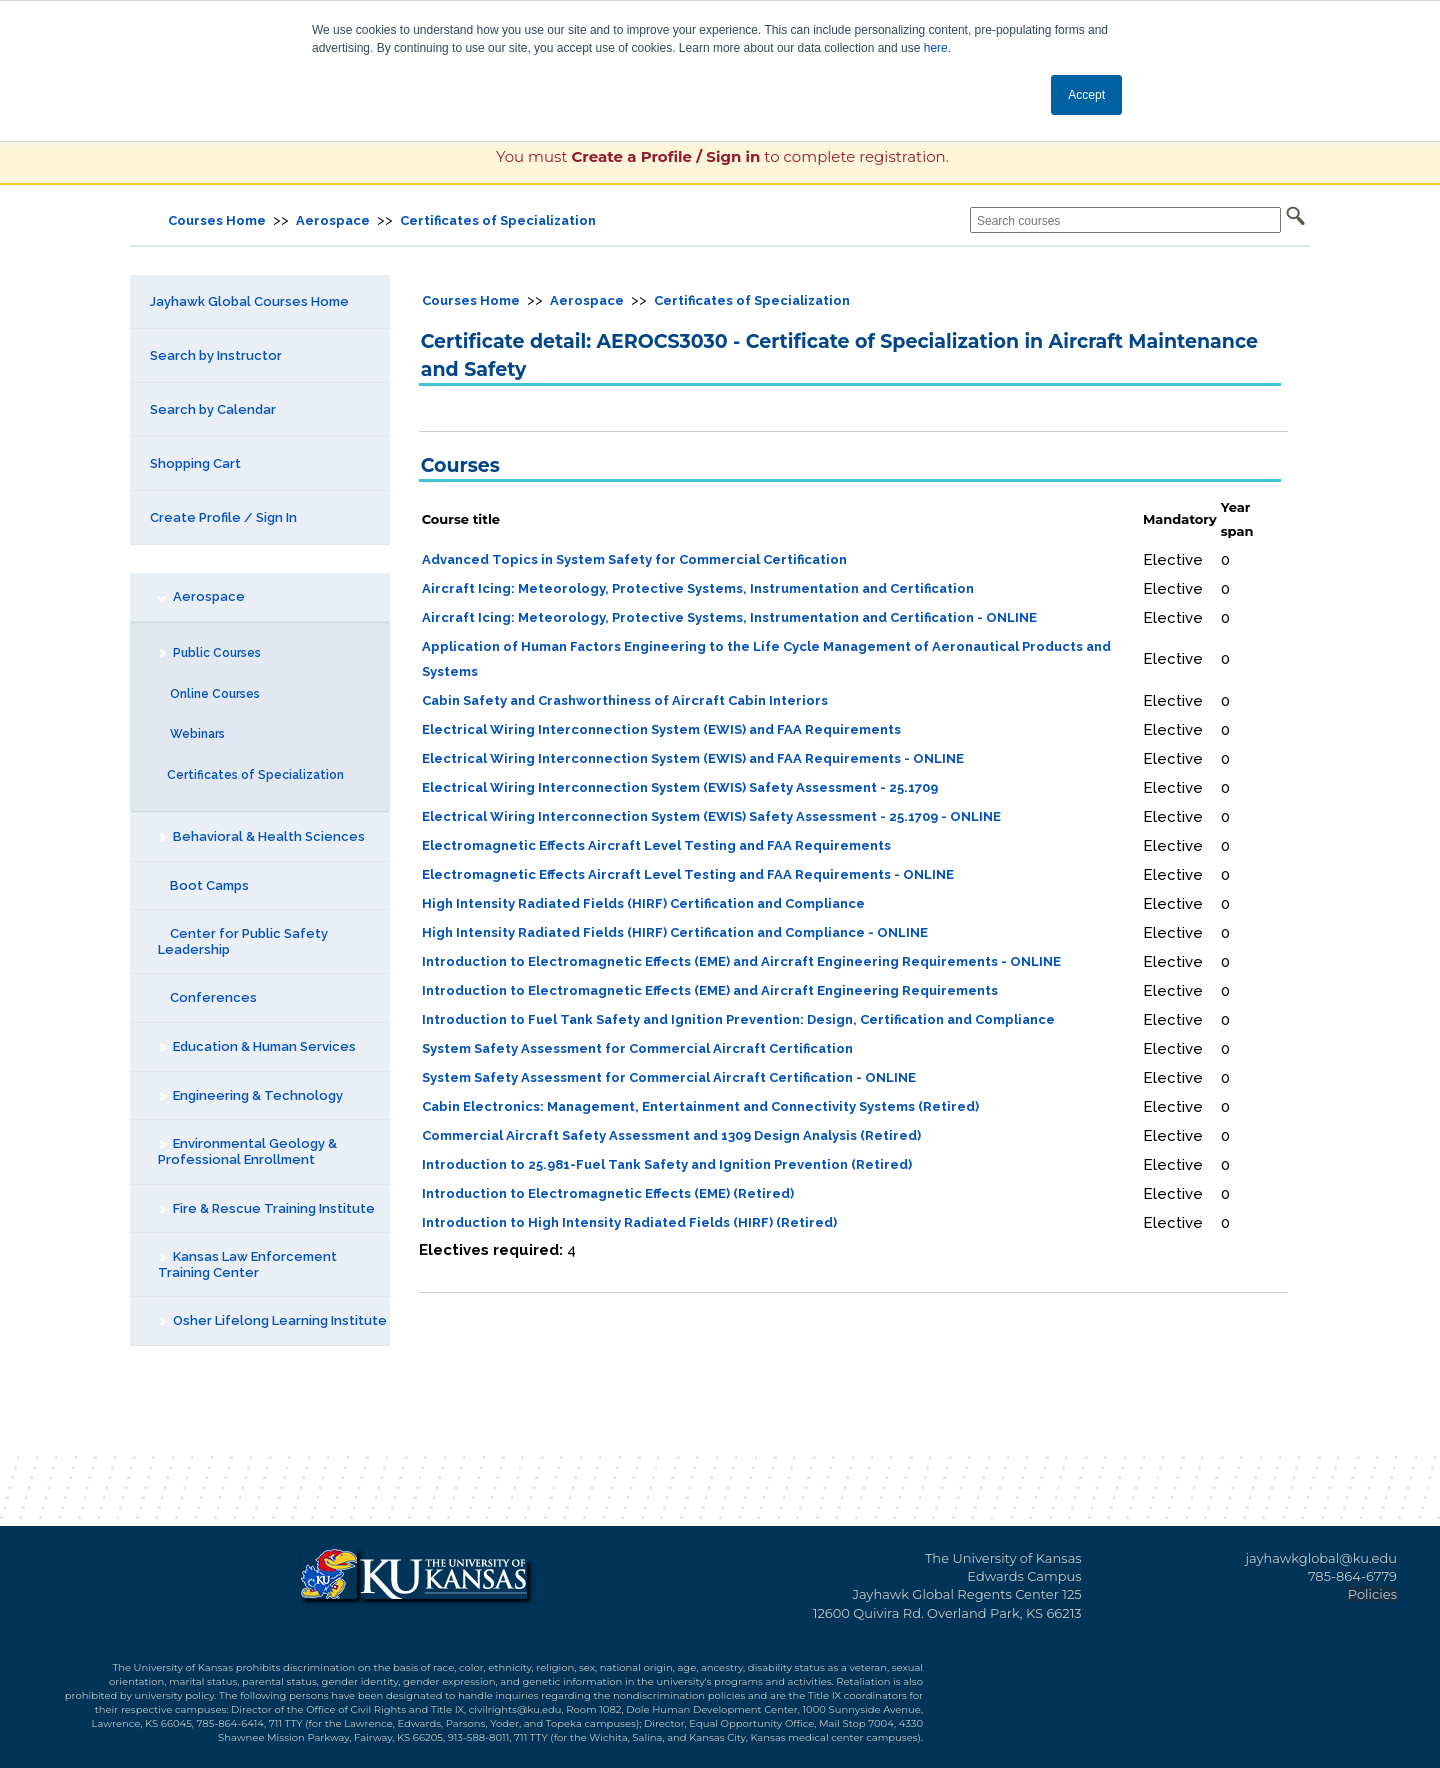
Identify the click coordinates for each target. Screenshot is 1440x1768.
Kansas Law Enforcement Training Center (247, 1264)
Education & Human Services (256, 1046)
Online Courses (209, 694)
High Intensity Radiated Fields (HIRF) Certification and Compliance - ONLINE (675, 932)
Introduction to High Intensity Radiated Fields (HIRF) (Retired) (629, 1222)
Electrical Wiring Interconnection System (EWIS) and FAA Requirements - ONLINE (693, 758)
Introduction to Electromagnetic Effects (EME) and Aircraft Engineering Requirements (710, 990)
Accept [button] (1086, 95)
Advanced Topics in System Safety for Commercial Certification (634, 559)
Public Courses (209, 653)
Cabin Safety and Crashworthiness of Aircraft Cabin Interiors (625, 700)
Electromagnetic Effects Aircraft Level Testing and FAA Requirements (656, 845)
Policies (1372, 1594)
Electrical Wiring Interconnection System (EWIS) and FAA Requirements (661, 729)
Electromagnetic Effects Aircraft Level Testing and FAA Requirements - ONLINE (688, 874)
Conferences (207, 997)
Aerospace (333, 220)
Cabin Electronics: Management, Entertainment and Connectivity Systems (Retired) (700, 1106)
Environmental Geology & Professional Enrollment (247, 1151)
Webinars (191, 734)
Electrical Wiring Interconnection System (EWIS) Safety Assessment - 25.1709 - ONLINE (711, 816)
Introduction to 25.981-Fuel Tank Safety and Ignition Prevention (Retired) (667, 1164)
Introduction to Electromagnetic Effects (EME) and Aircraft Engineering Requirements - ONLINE (741, 961)
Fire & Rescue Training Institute (266, 1208)
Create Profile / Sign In (223, 517)
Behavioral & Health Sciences (261, 836)
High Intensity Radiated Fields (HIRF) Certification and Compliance (643, 903)
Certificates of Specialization (498, 220)
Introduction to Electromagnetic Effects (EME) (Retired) (608, 1193)
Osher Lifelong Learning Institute (272, 1320)
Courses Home (217, 220)
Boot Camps (203, 885)
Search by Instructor (216, 355)
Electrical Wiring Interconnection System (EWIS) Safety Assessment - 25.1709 (680, 787)
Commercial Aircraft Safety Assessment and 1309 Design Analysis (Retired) (671, 1135)
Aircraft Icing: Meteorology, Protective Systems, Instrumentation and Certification (698, 588)
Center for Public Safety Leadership (243, 941)
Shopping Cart (195, 463)
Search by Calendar (213, 409)
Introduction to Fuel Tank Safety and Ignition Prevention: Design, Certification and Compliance (738, 1019)
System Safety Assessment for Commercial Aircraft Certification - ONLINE (669, 1077)
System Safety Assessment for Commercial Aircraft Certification (637, 1048)
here (936, 48)
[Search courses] (1125, 220)
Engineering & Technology (250, 1095)
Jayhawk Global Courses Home (249, 301)
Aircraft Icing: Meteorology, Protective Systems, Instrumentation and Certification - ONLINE (729, 617)
